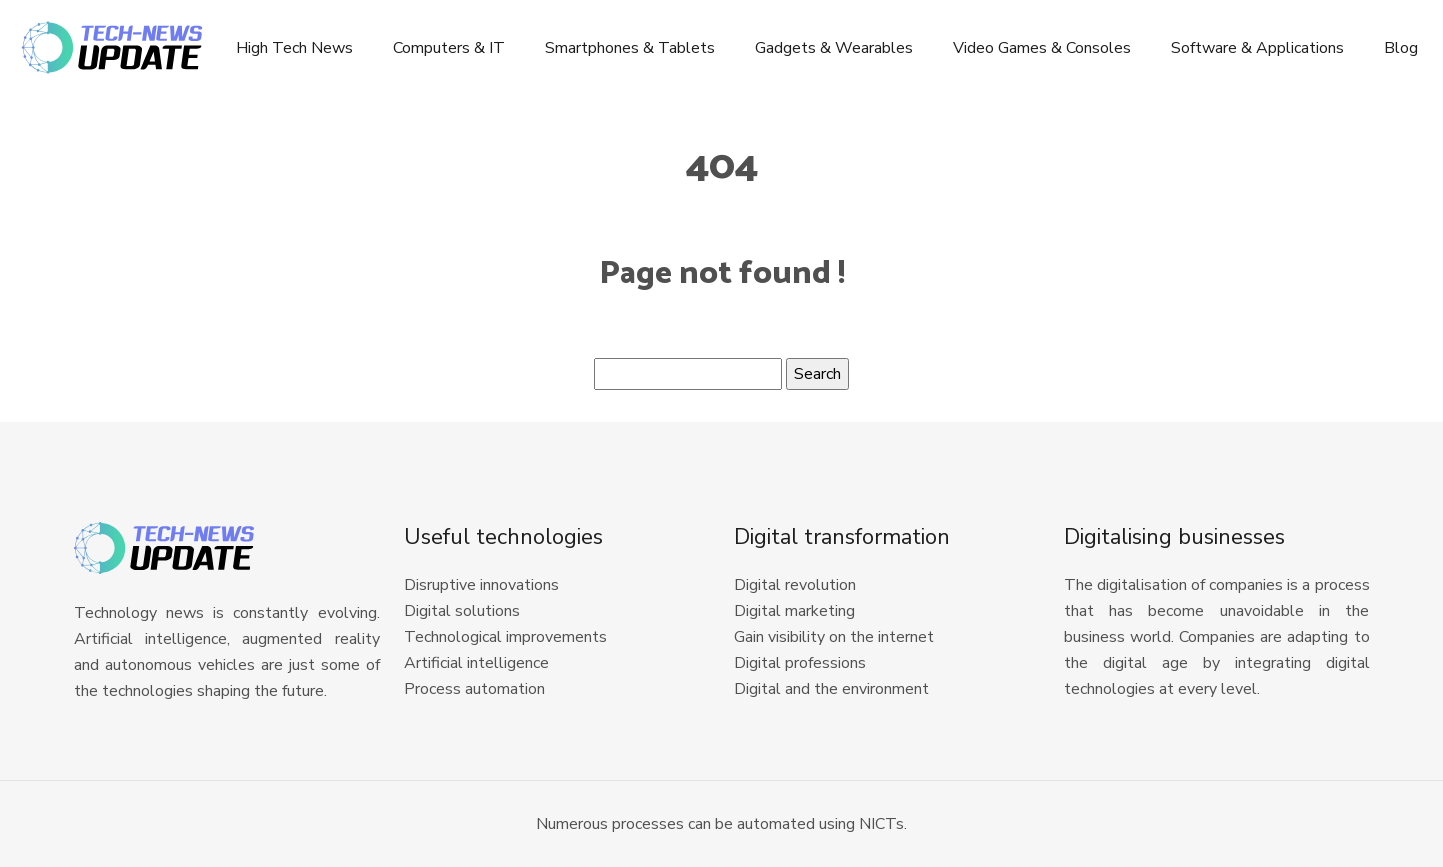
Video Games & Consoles (1042, 48)
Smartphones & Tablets (630, 48)
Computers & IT (449, 48)
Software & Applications (1257, 48)
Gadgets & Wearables (834, 48)
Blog (1401, 48)
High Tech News (294, 48)
